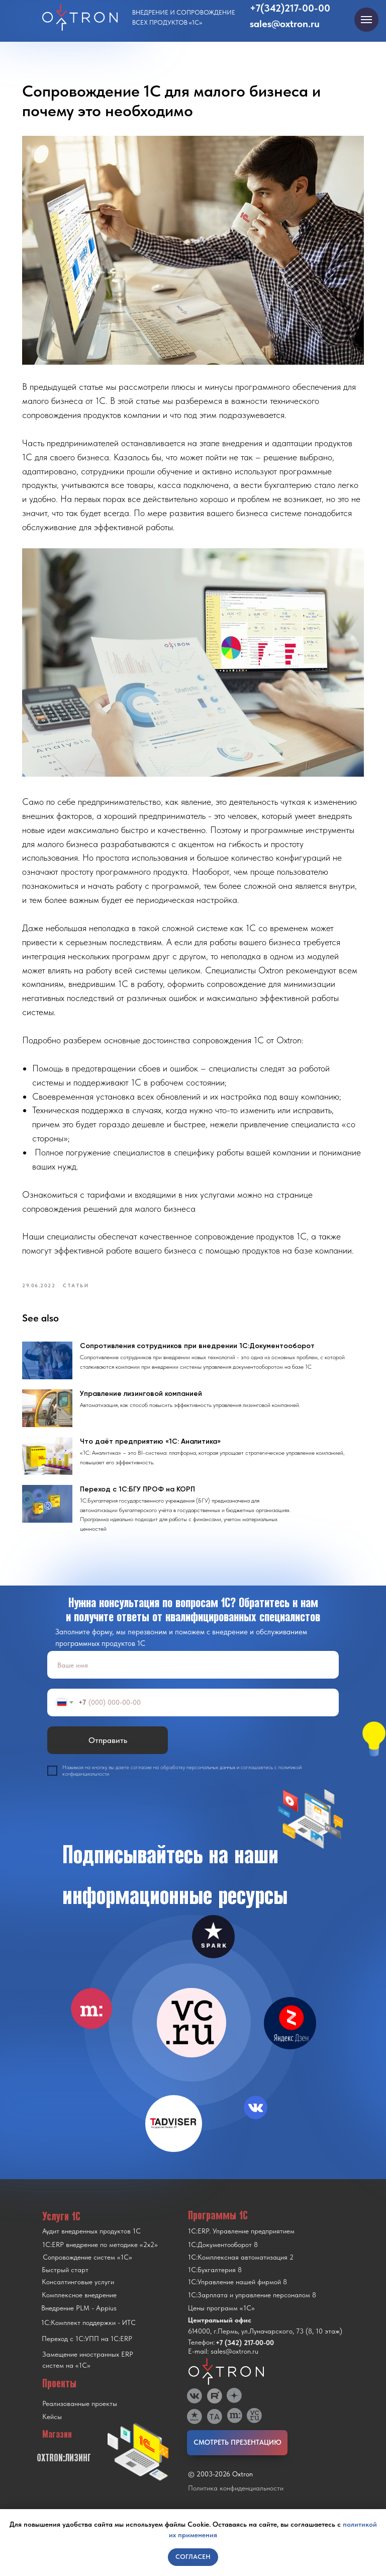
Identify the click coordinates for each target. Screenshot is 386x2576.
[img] (191, 2035)
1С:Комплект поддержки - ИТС (88, 2336)
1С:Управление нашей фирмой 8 (237, 2295)
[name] (193, 1678)
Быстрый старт (65, 2283)
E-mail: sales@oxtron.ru (223, 2364)
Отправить (107, 1753)
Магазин (57, 2447)
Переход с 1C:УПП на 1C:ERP (87, 2352)
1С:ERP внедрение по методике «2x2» (100, 2258)
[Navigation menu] (366, 19)
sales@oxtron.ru (285, 24)
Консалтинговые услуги (78, 2295)
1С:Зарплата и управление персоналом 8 (252, 2308)
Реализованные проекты (79, 2417)
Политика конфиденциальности (235, 2501)
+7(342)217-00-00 (290, 8)
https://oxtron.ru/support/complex (267, 1201)
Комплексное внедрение (79, 2308)
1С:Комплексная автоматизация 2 (241, 2270)
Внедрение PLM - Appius (79, 2321)
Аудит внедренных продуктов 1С (91, 2244)
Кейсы (52, 2430)
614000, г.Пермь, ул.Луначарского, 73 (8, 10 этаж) (265, 2344)
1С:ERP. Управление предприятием (241, 2244)
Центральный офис (219, 2333)
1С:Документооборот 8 (223, 2258)
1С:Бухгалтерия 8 (215, 2283)
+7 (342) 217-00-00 (245, 2356)
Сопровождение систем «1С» (87, 2270)
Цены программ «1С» (221, 2321)
